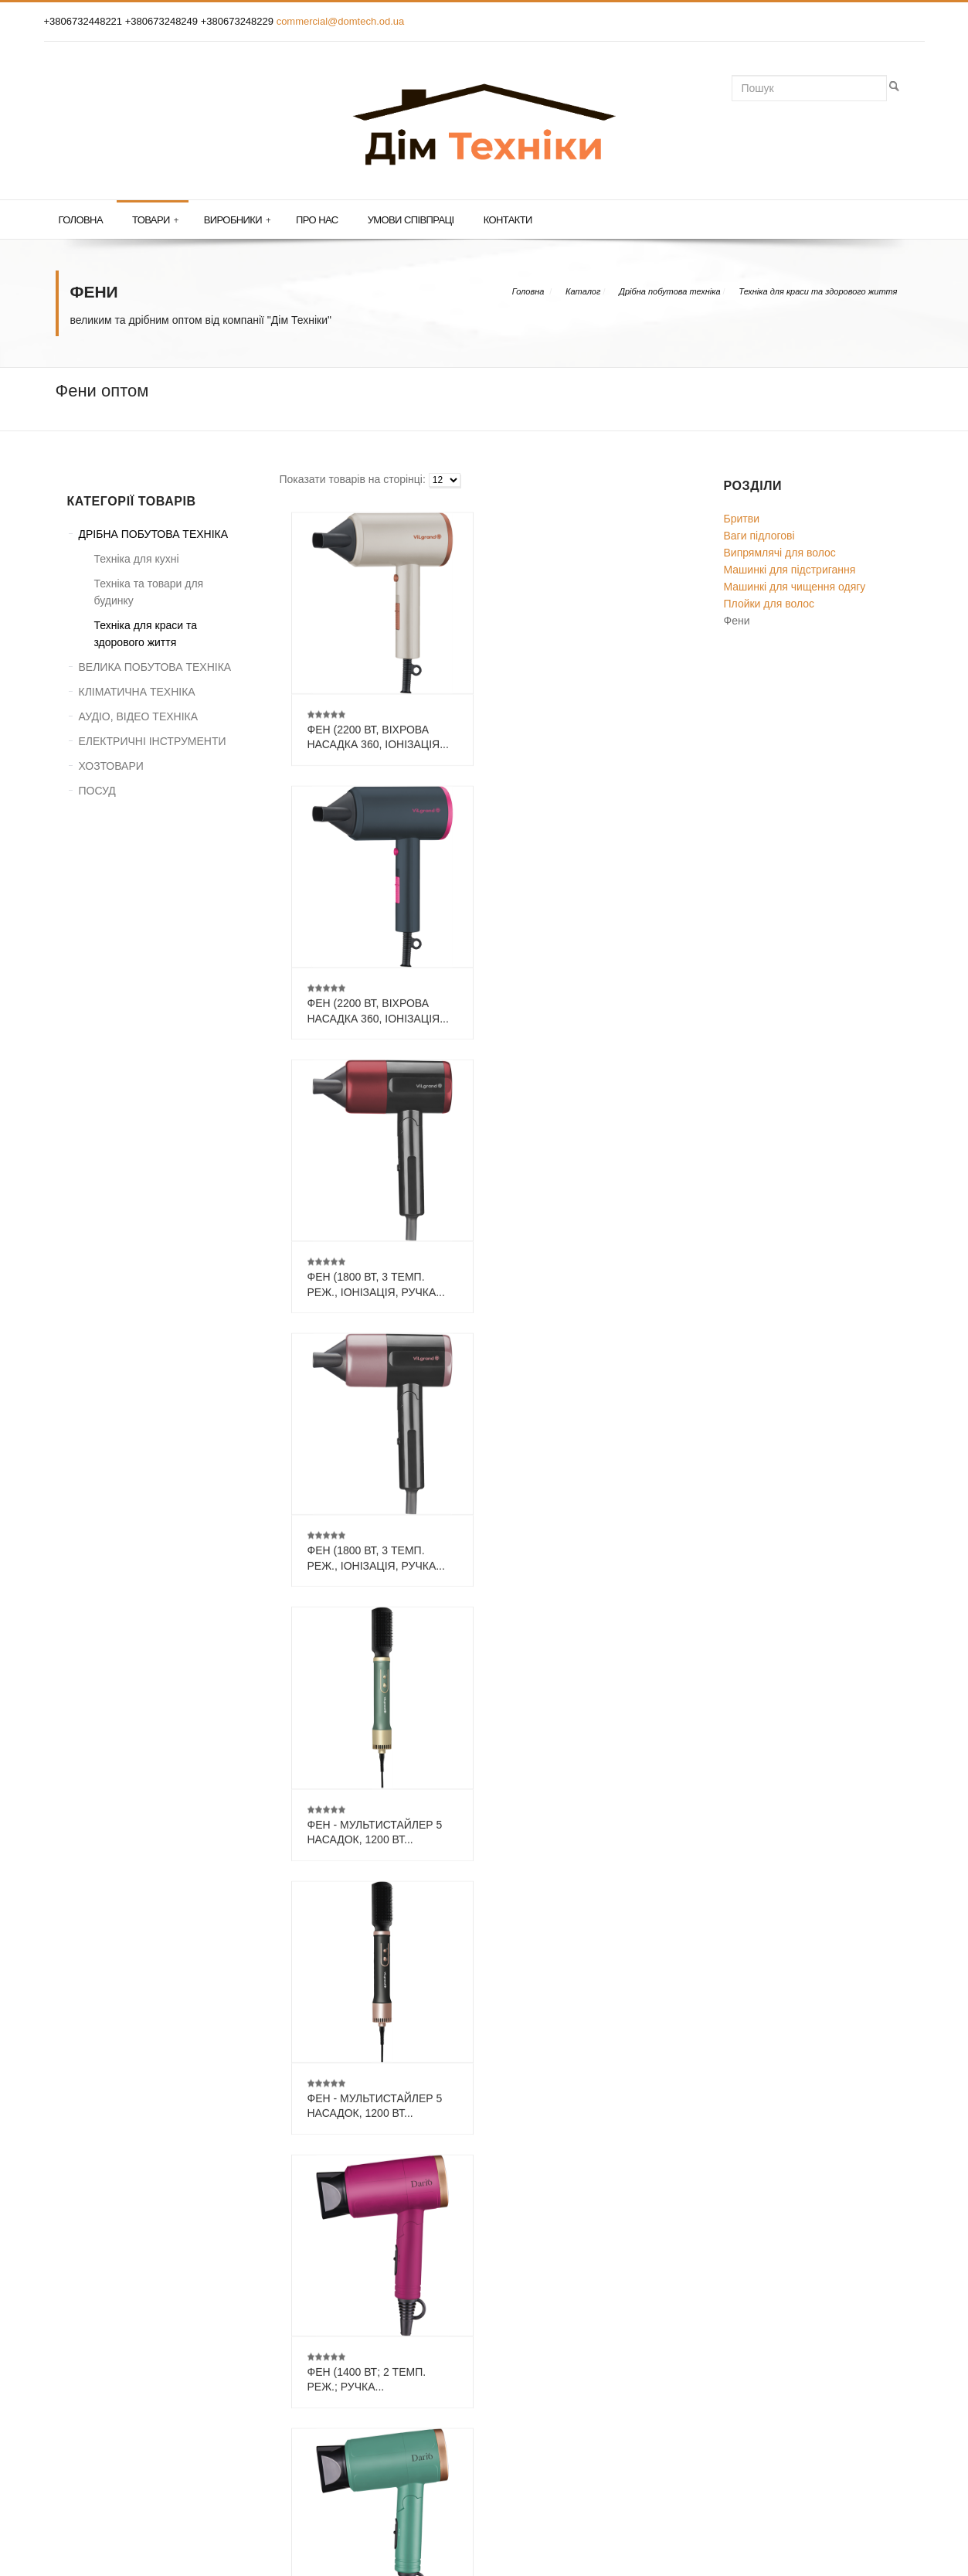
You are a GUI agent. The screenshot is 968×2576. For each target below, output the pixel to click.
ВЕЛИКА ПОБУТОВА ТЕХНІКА (155, 667)
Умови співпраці (411, 219)
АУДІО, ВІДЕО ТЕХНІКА (139, 716)
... (518, 2170)
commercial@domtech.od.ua (341, 21)
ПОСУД (97, 790)
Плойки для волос (769, 603)
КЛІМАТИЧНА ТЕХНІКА (137, 692)
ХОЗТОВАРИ (111, 766)
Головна (81, 219)
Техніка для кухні (136, 559)
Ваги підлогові (759, 535)
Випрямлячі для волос (780, 552)
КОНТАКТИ (95, 2351)
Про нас (317, 219)
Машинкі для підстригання (790, 569)
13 (548, 2170)
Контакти (508, 219)
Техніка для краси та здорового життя (818, 291)
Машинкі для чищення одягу (795, 586)
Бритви (741, 518)
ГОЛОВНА (92, 2301)
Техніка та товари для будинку (149, 592)
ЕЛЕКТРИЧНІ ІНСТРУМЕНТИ (152, 741)
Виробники (237, 220)
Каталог (583, 291)
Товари (155, 220)
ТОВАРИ (88, 2326)
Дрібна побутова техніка (669, 291)
